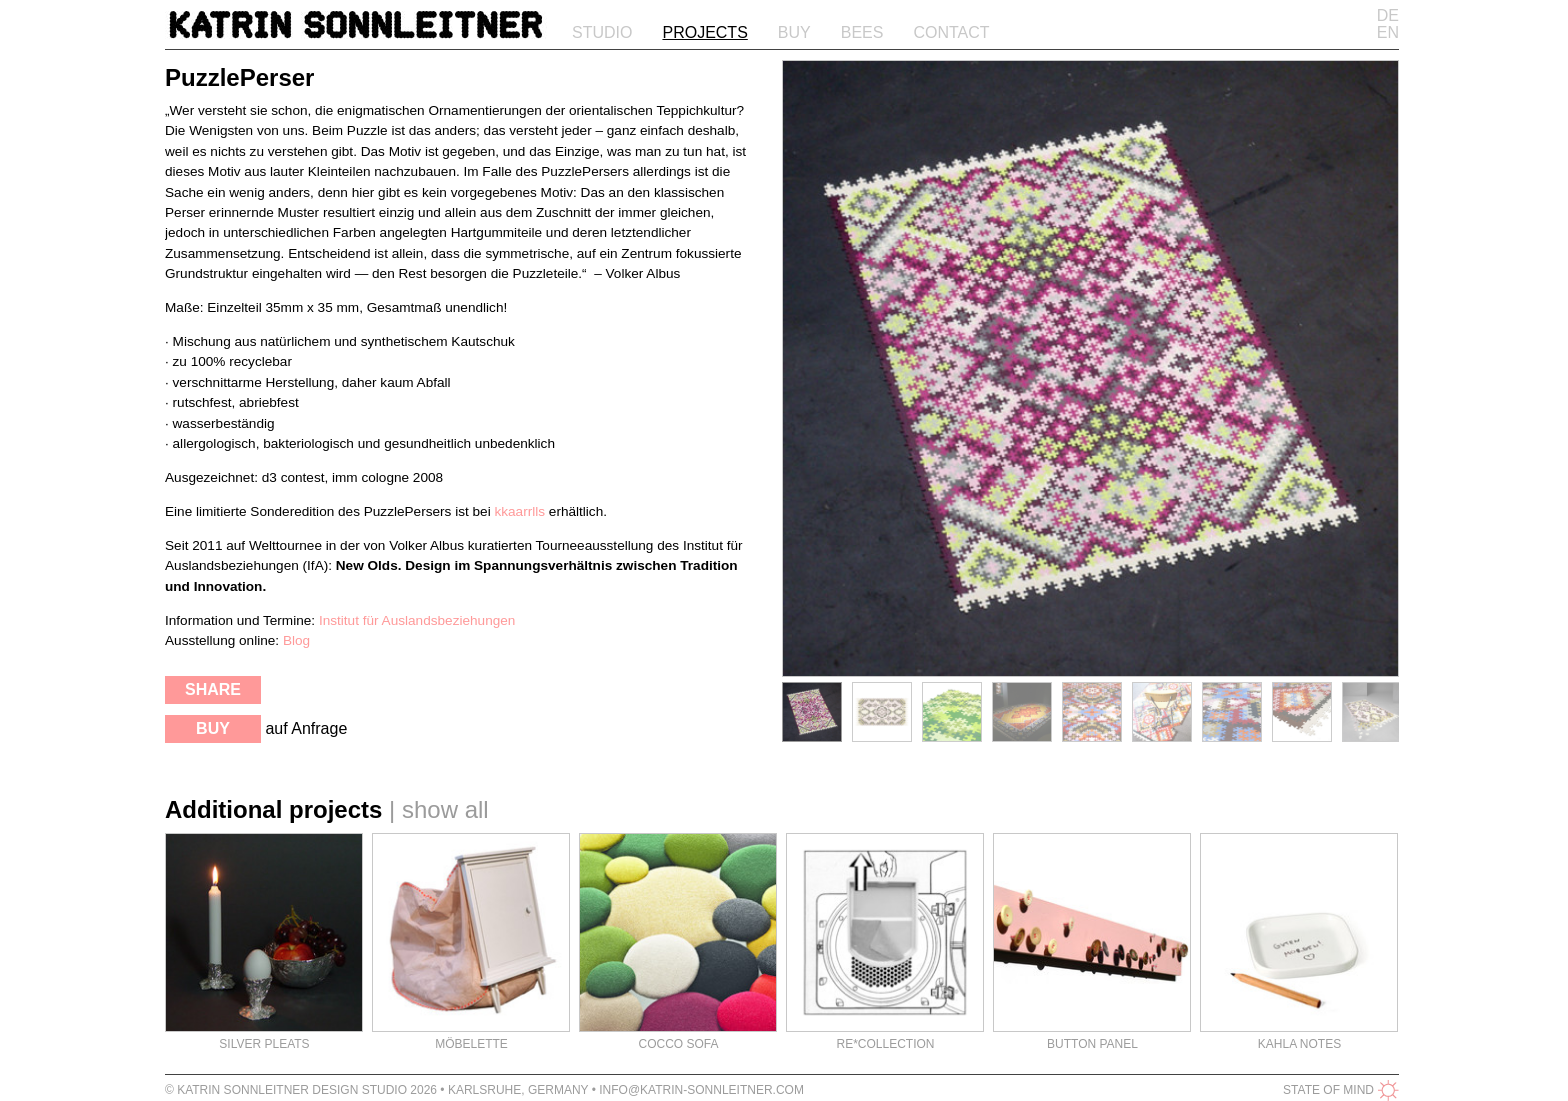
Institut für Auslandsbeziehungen (417, 620)
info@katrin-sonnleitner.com (701, 1090)
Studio (602, 32)
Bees (862, 32)
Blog (296, 640)
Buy (794, 32)
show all (445, 809)
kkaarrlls (519, 511)
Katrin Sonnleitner (356, 28)
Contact (951, 32)
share (213, 689)
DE (1388, 15)
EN (1388, 32)
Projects (704, 32)
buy (213, 728)
